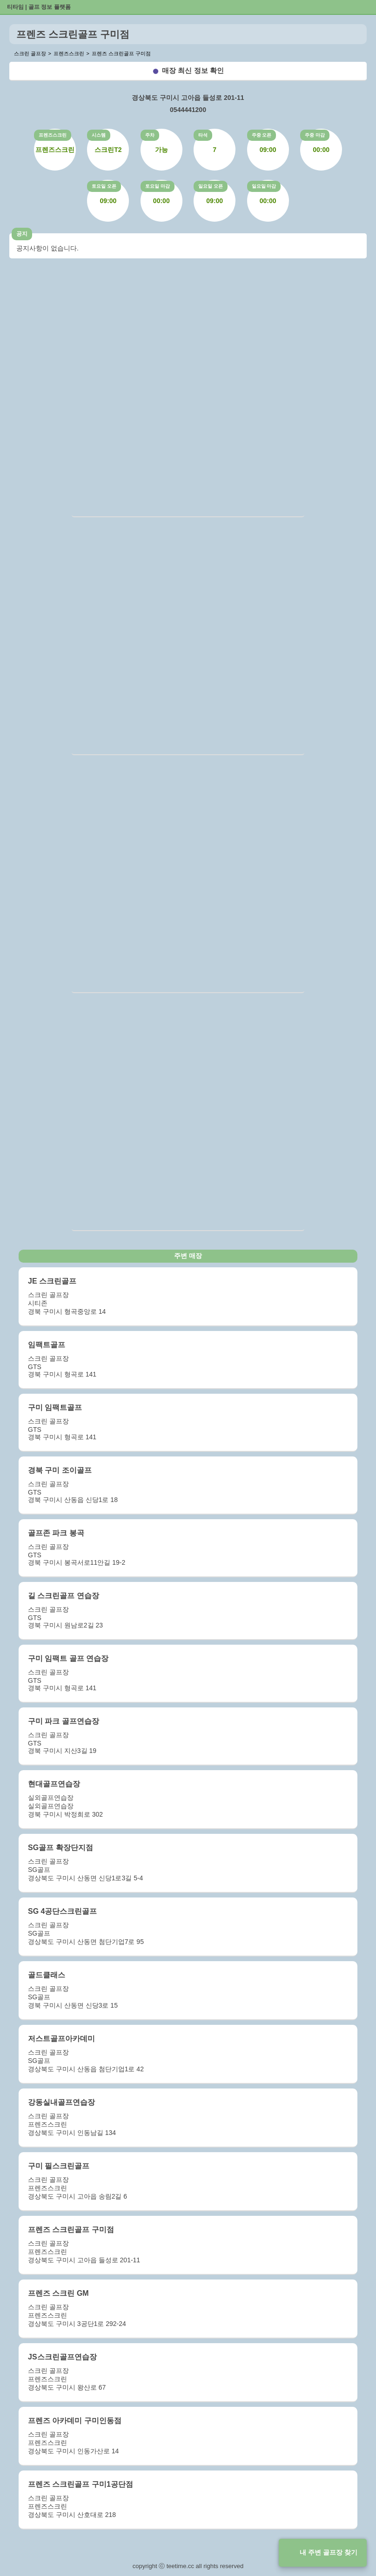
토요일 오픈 (104, 186)
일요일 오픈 (210, 186)
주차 (149, 135)
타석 (203, 135)
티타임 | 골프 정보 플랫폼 (39, 7)
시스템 (99, 135)
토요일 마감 (157, 186)
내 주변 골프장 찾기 (328, 2552)
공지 (21, 234)
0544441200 (188, 109)
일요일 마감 (264, 186)
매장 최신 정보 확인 (193, 70)
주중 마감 (315, 135)
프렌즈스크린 (53, 135)
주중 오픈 (262, 135)
